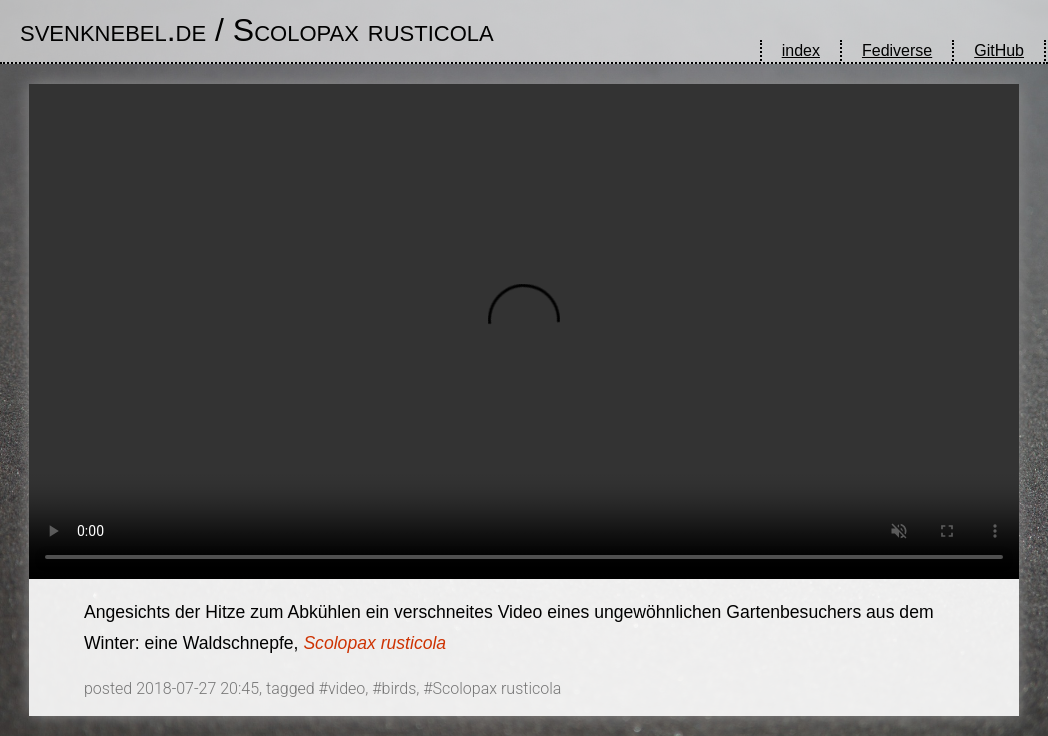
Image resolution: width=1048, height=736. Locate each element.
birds (399, 688)
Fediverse (897, 50)
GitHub (999, 50)
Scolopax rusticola (363, 30)
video (346, 688)
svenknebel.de (113, 30)
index (801, 50)
